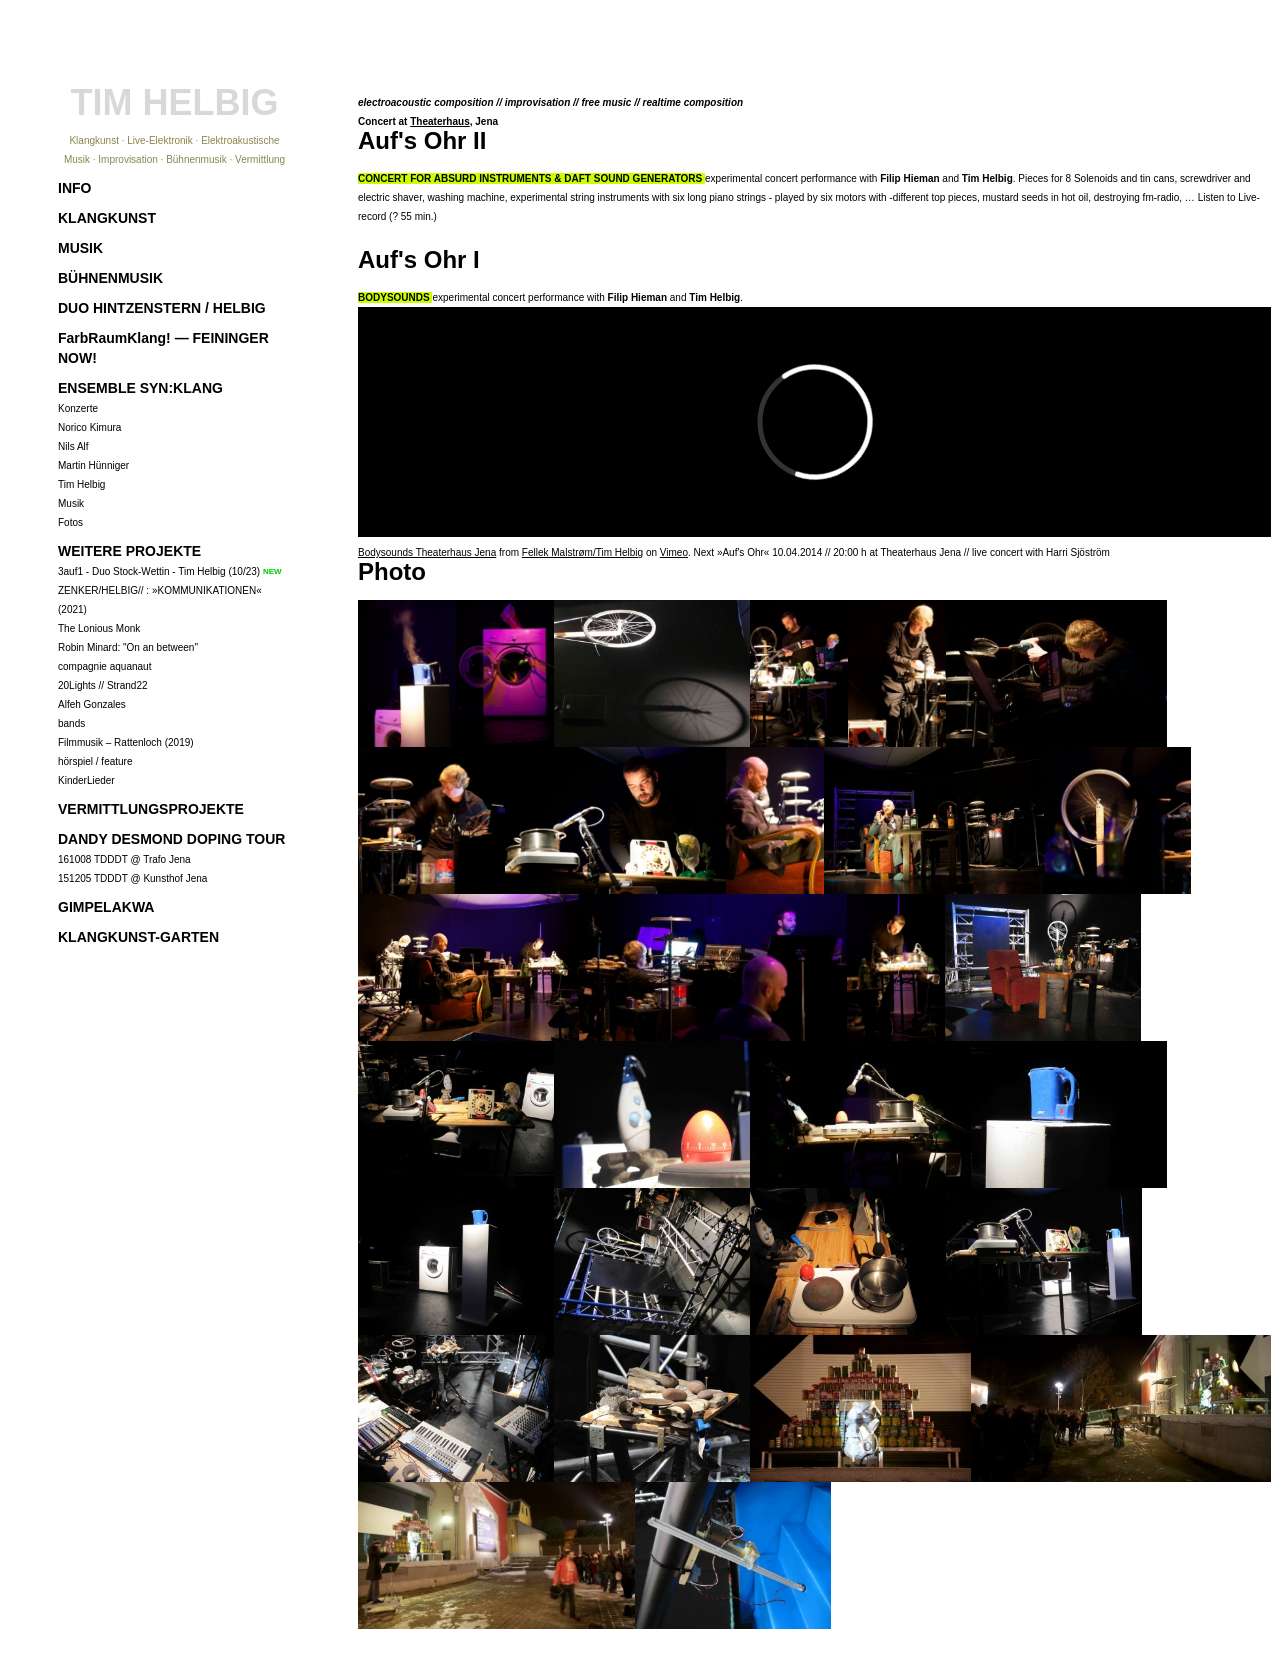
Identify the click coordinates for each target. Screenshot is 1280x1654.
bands (71, 723)
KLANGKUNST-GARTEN (138, 937)
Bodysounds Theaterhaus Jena (427, 552)
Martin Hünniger (93, 465)
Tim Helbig (81, 484)
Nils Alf (73, 446)
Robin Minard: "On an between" (128, 647)
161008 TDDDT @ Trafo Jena (124, 859)
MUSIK (80, 248)
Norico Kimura (89, 427)
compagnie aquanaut (104, 666)
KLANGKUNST (107, 218)
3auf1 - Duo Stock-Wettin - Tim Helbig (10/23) (159, 571)
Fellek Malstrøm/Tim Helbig (582, 552)
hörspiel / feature (95, 761)
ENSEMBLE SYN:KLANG (140, 388)
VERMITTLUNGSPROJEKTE (151, 809)
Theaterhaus (439, 121)
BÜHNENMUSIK (110, 278)
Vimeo (674, 552)
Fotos (70, 522)
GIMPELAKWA (106, 907)
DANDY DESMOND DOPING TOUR (171, 839)
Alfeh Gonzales (92, 704)
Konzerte (78, 408)
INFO (74, 188)
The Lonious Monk (99, 628)
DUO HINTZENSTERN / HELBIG (162, 308)
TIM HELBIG (175, 102)
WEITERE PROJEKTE (129, 551)
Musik (71, 503)
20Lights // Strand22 (103, 685)
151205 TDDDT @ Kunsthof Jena (132, 878)
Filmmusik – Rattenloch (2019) (126, 742)
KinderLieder (86, 780)
